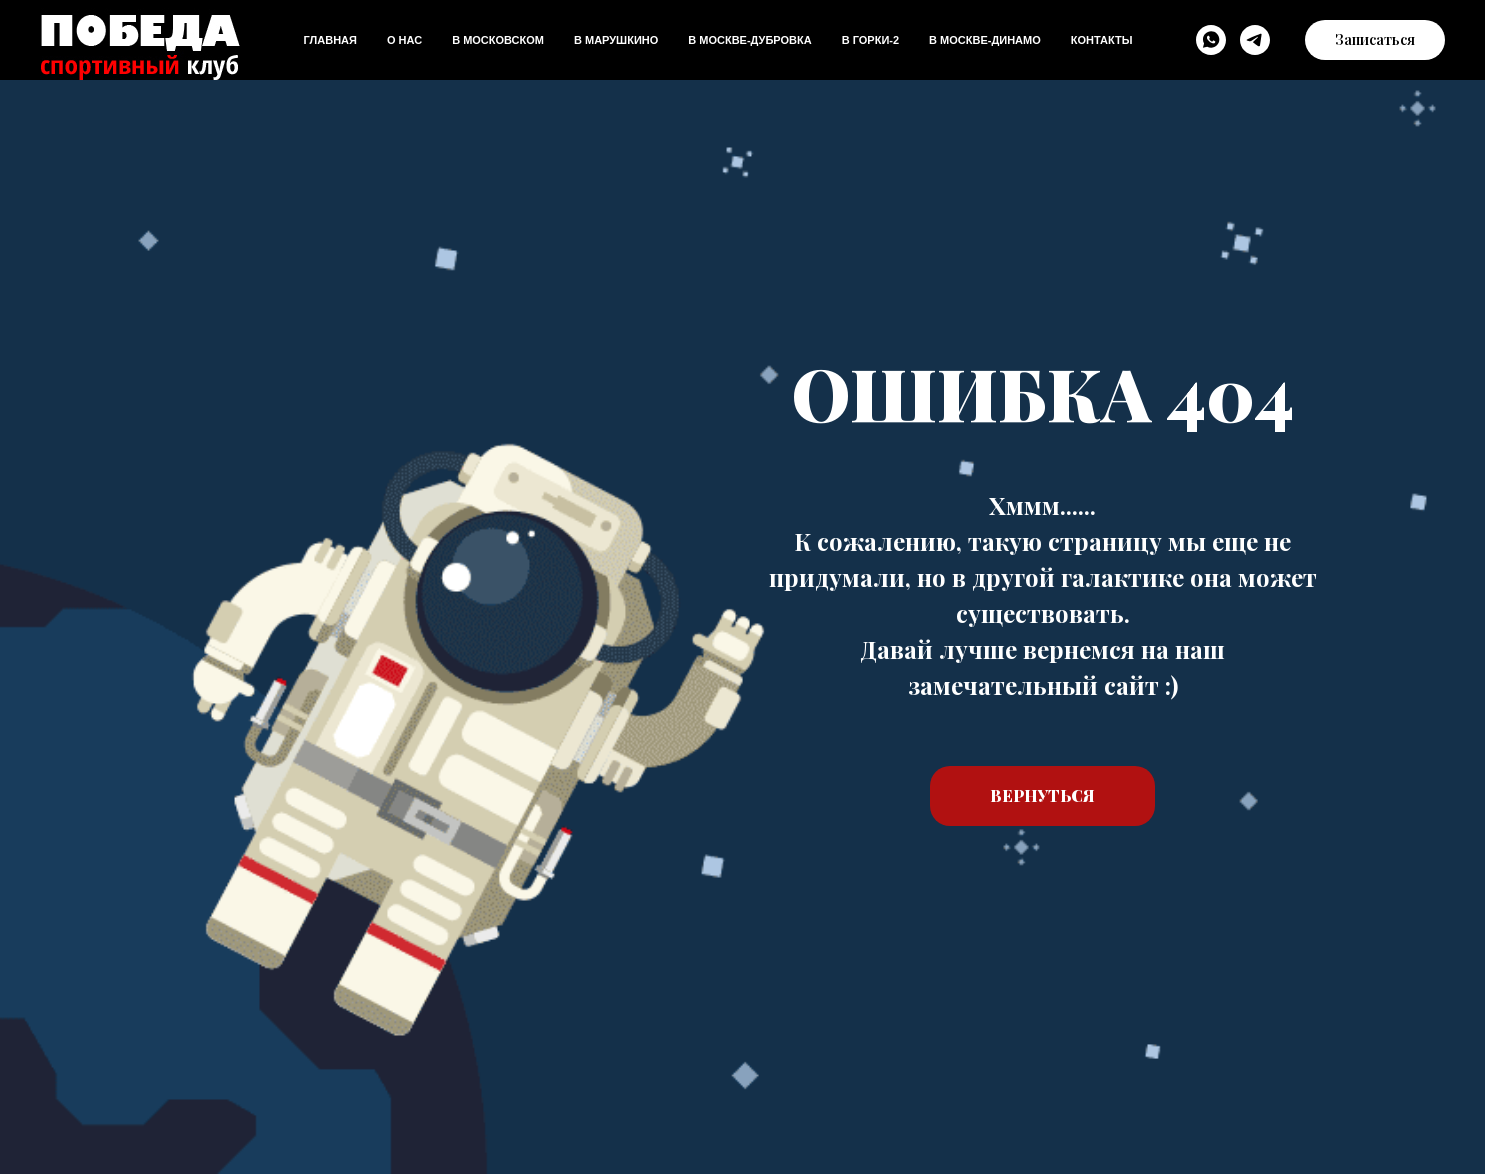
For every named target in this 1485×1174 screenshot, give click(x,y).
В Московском (498, 40)
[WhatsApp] (1211, 40)
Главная (330, 40)
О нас (404, 40)
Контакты (1102, 40)
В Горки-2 (870, 40)
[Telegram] (1255, 40)
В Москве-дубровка (749, 40)
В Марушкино (616, 40)
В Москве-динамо (985, 40)
